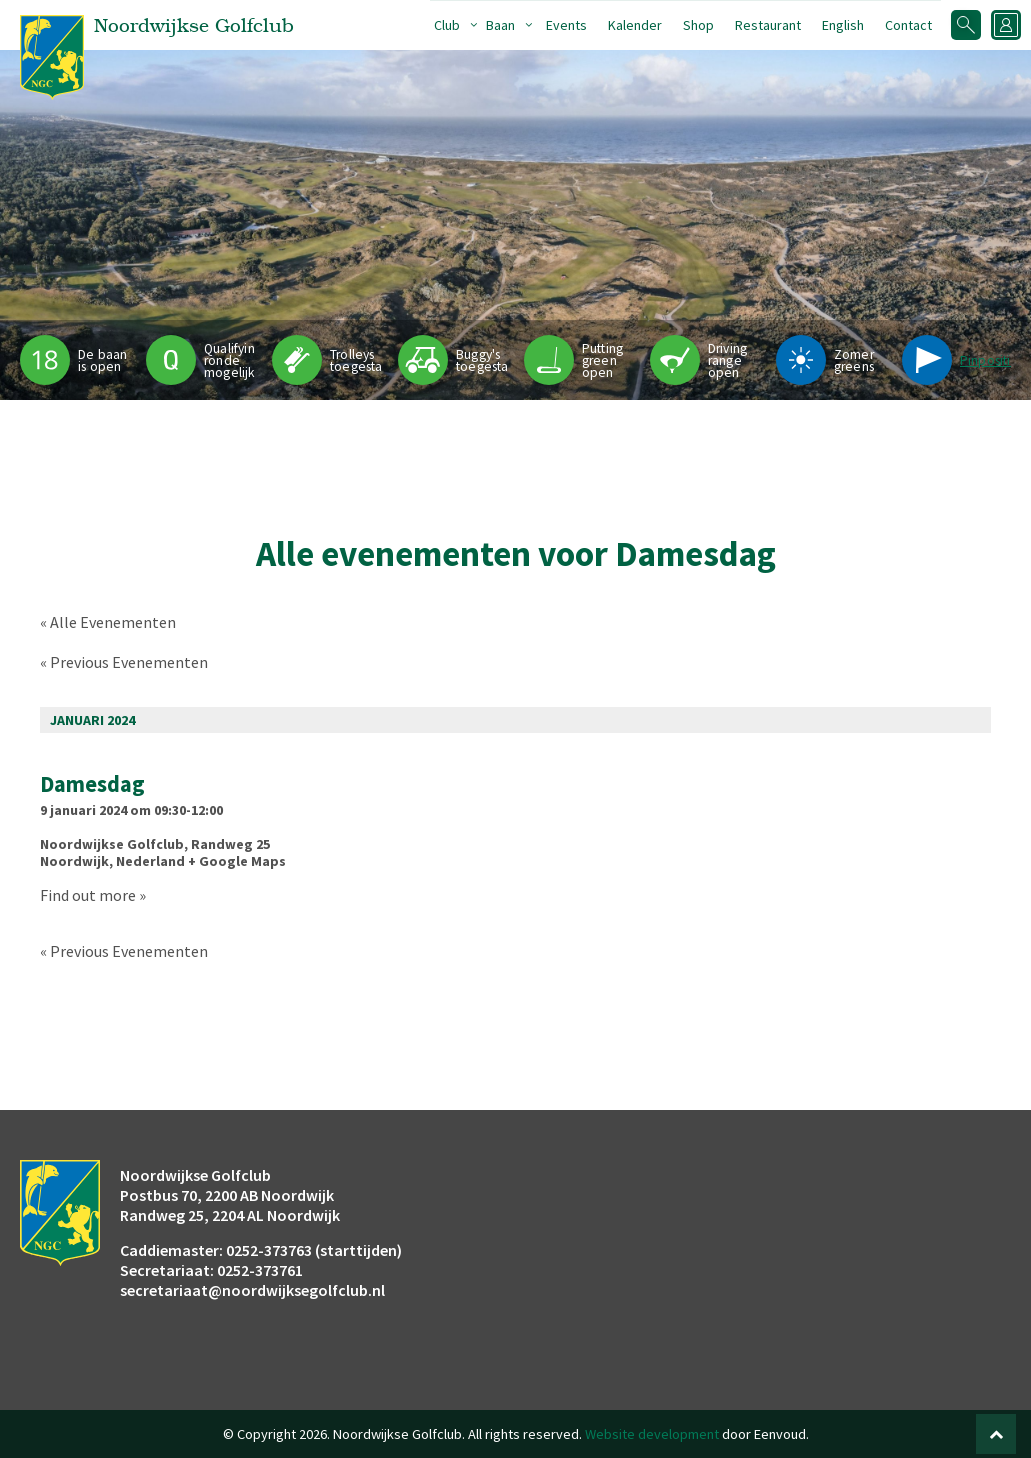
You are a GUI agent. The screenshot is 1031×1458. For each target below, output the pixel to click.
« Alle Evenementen (108, 622)
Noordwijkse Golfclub (112, 844)
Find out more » (93, 895)
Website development (652, 1434)
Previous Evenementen (124, 662)
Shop (698, 25)
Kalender (635, 25)
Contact (908, 25)
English (843, 25)
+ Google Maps (237, 861)
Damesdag (92, 784)
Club (447, 25)
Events (566, 25)
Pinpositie (989, 360)
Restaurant (768, 25)
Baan (500, 25)
